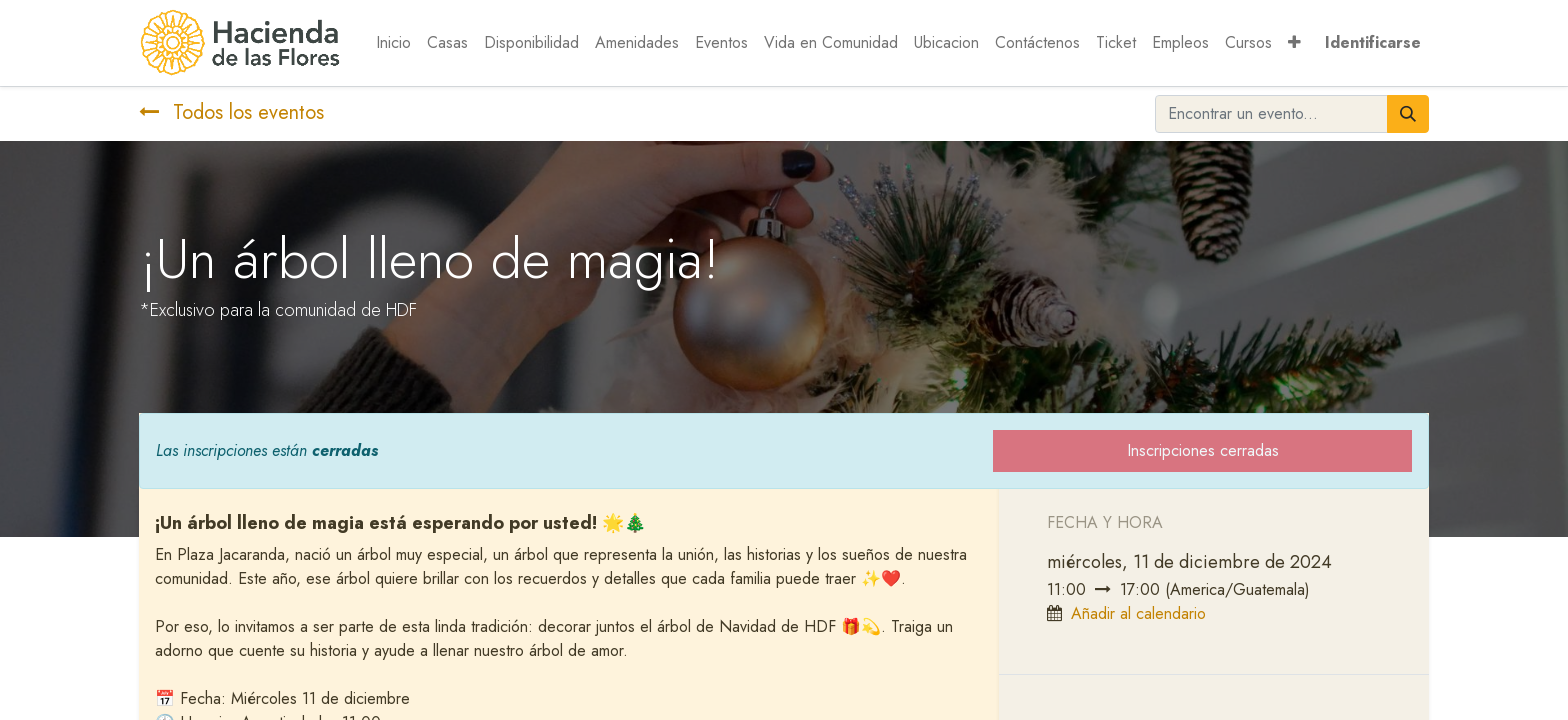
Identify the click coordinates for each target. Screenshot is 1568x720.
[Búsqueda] (1408, 114)
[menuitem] (393, 43)
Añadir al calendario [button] (1138, 613)
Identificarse (1373, 42)
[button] (1294, 43)
